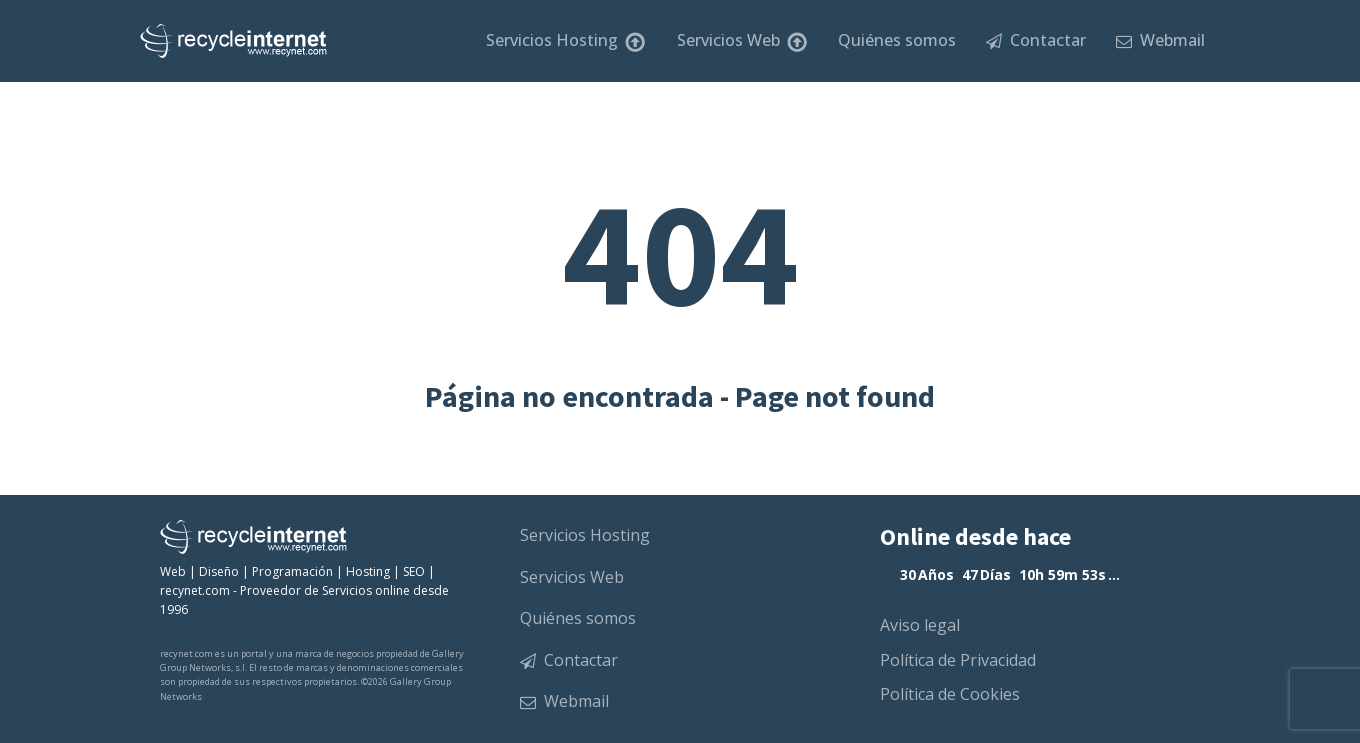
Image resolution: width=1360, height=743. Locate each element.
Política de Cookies (950, 694)
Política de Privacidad (958, 660)
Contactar (1036, 40)
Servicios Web (742, 41)
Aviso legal (920, 625)
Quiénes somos (897, 40)
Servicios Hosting (566, 41)
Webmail (1160, 40)
